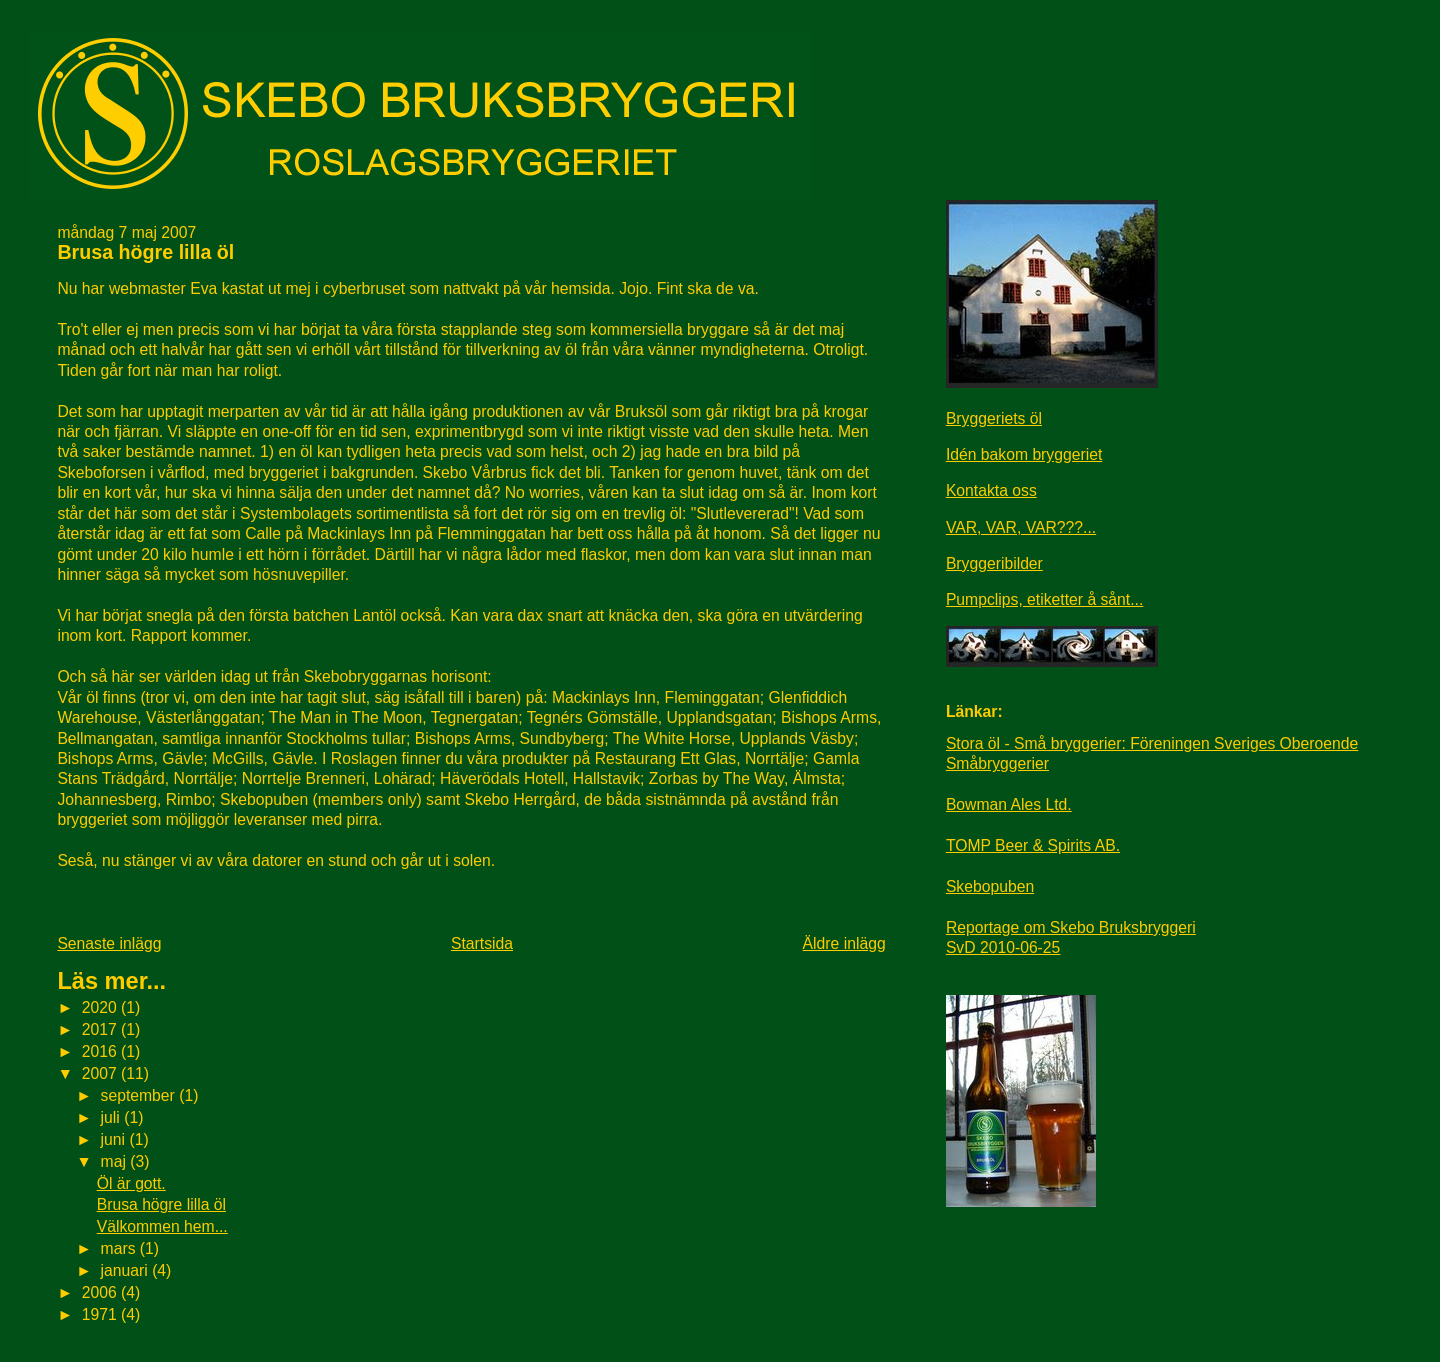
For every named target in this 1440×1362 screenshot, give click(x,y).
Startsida (482, 943)
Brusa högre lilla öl (145, 252)
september (140, 1095)
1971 (101, 1314)
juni (115, 1139)
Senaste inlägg (109, 943)
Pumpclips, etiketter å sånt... (1044, 599)
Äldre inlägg (844, 943)
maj (116, 1161)
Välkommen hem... (162, 1226)
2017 (101, 1029)
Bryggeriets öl (994, 418)
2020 (101, 1007)
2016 (101, 1051)
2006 (101, 1292)
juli (113, 1117)
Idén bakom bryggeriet (1024, 454)
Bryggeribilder (994, 563)
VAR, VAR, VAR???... (1021, 527)
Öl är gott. (131, 1183)
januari (127, 1270)
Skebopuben (990, 886)
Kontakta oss (991, 490)
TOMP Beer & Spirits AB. (1033, 845)
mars (120, 1248)
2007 (101, 1073)
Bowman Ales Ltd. (1009, 804)
